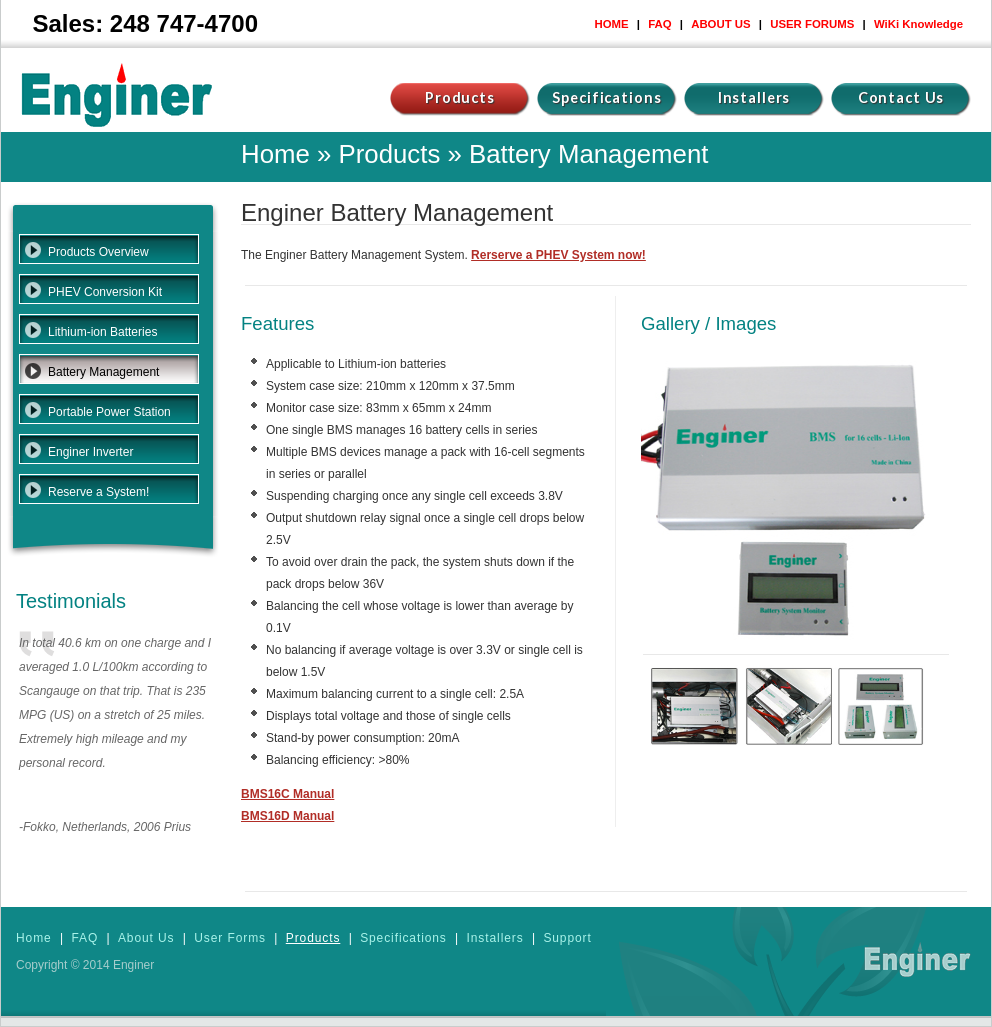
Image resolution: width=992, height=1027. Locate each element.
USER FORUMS (812, 24)
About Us (146, 938)
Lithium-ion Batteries (102, 332)
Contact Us (901, 97)
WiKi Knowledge (918, 24)
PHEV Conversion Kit (105, 292)
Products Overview (98, 252)
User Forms (230, 938)
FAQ (659, 24)
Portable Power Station (109, 412)
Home (275, 154)
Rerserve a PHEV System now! (558, 255)
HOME (611, 24)
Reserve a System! (98, 492)
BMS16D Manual (287, 816)
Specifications (606, 97)
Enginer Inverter (90, 452)
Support (567, 938)
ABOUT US (720, 24)
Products (460, 97)
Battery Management (103, 372)
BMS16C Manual (287, 794)
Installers (754, 97)
